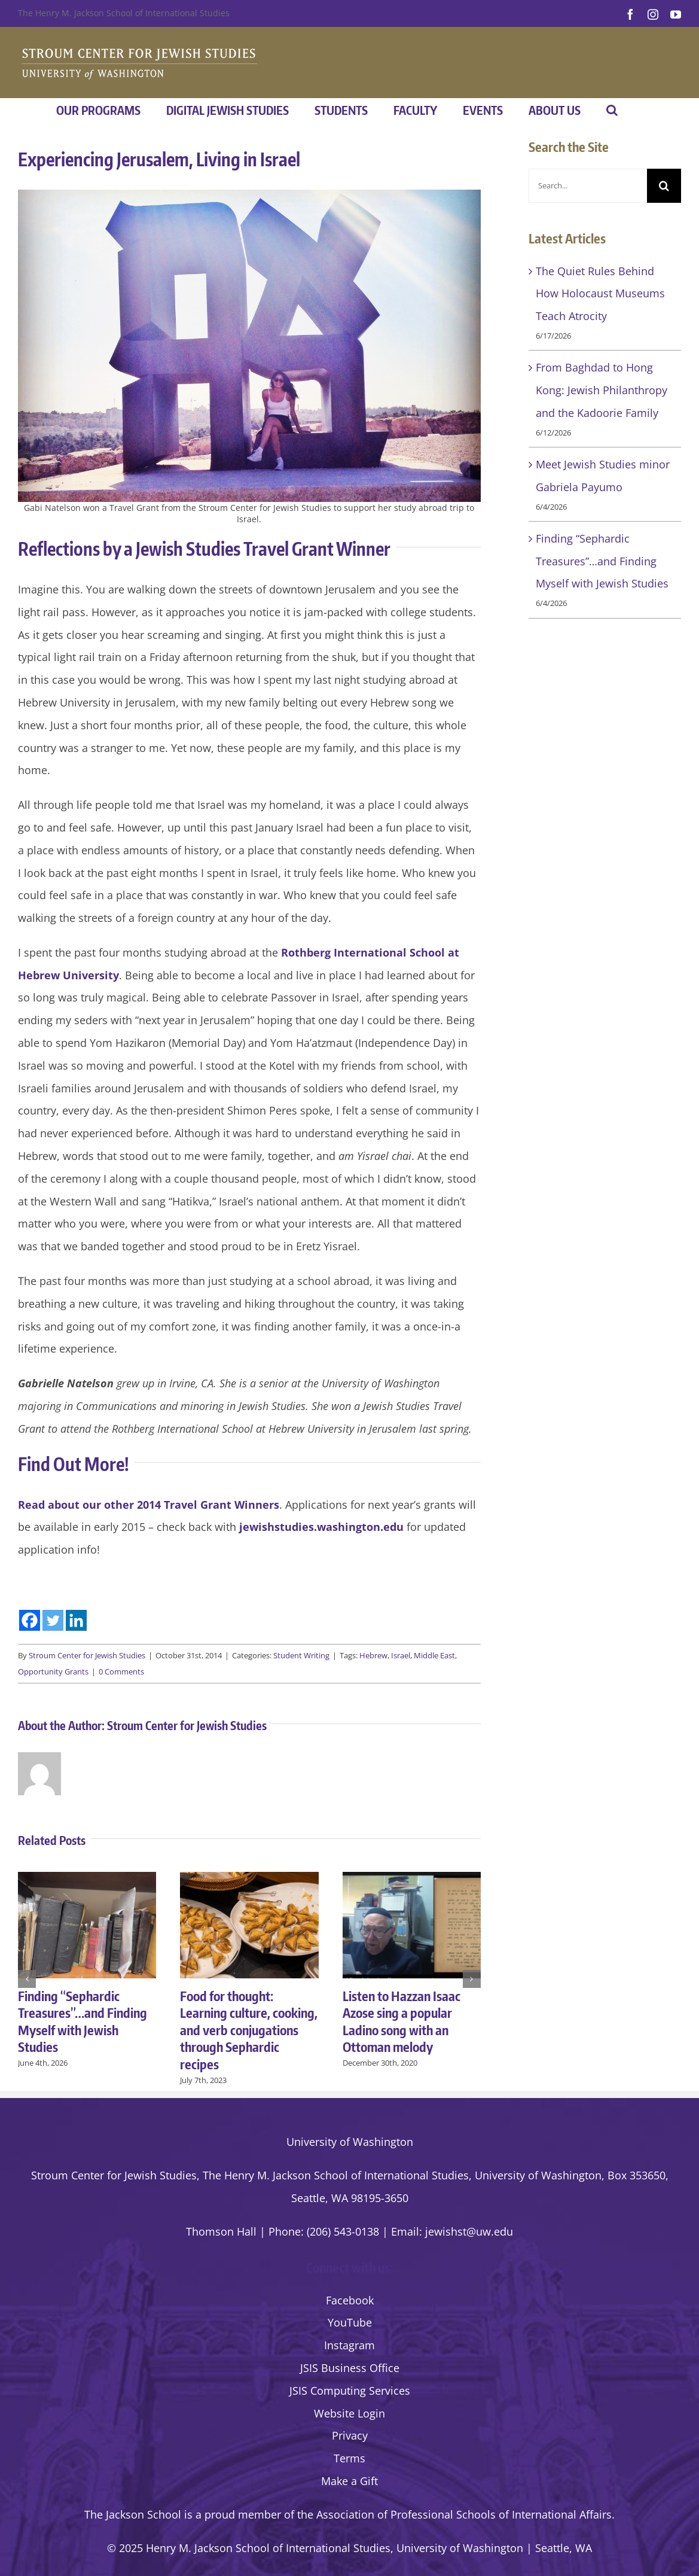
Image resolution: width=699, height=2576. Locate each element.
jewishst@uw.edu (469, 2231)
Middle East (434, 1655)
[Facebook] (29, 1620)
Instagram (349, 2345)
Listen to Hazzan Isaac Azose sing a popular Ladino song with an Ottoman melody (401, 2021)
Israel (400, 1655)
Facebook (350, 2300)
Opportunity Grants (53, 1671)
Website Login (349, 2413)
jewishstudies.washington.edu (321, 1527)
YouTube (350, 2322)
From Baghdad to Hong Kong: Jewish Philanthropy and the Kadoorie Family (601, 390)
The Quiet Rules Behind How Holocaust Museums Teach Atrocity (600, 294)
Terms (349, 2458)
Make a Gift (349, 2481)
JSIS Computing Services (349, 2390)
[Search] (664, 186)
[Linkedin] (76, 1620)
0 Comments (121, 1671)
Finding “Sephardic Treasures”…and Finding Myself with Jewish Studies (82, 2021)
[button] (612, 110)
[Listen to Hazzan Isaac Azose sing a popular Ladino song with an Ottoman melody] (412, 1879)
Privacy (350, 2435)
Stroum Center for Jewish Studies (87, 1655)
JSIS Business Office (349, 2368)
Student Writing (301, 1655)
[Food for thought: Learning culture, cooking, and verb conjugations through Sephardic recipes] (249, 1879)
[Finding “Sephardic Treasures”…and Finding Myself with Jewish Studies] (87, 1879)
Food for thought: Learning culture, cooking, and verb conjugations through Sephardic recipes (249, 2029)
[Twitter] (52, 1620)
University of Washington (349, 2142)
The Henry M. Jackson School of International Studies (124, 13)
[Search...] (588, 186)
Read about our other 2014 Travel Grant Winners (148, 1504)
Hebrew (373, 1655)
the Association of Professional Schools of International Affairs (454, 2514)
